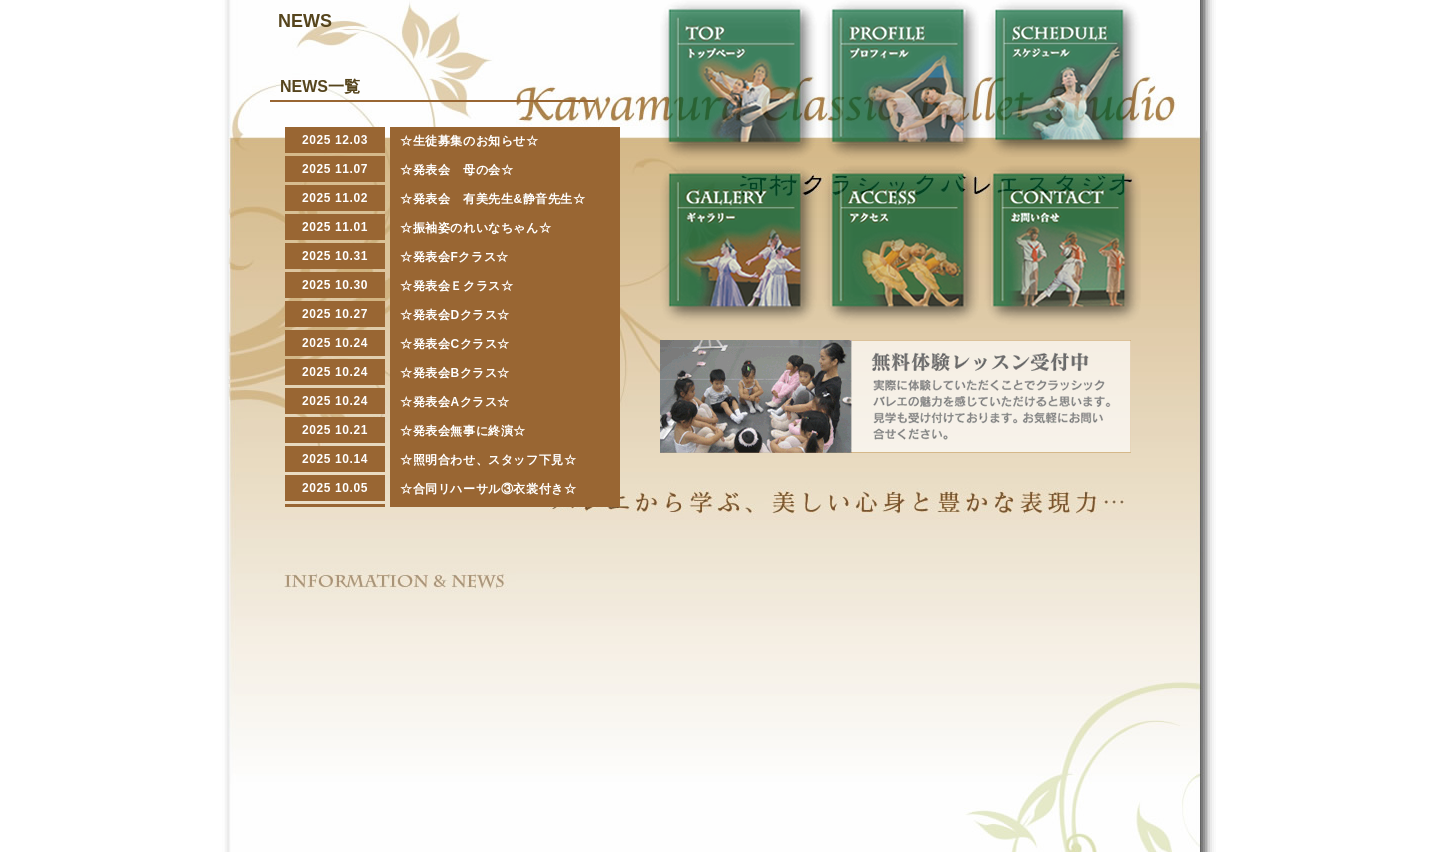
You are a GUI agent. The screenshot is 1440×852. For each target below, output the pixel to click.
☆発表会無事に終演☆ (463, 431)
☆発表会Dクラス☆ (455, 315)
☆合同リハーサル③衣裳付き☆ (488, 489)
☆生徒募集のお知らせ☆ (469, 141)
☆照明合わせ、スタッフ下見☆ (488, 460)
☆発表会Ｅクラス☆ (456, 286)
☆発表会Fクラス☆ (454, 257)
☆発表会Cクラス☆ (455, 344)
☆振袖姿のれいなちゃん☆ (475, 228)
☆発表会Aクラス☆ (455, 402)
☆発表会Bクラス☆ (455, 373)
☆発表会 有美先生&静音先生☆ (493, 199)
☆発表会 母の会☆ (456, 170)
